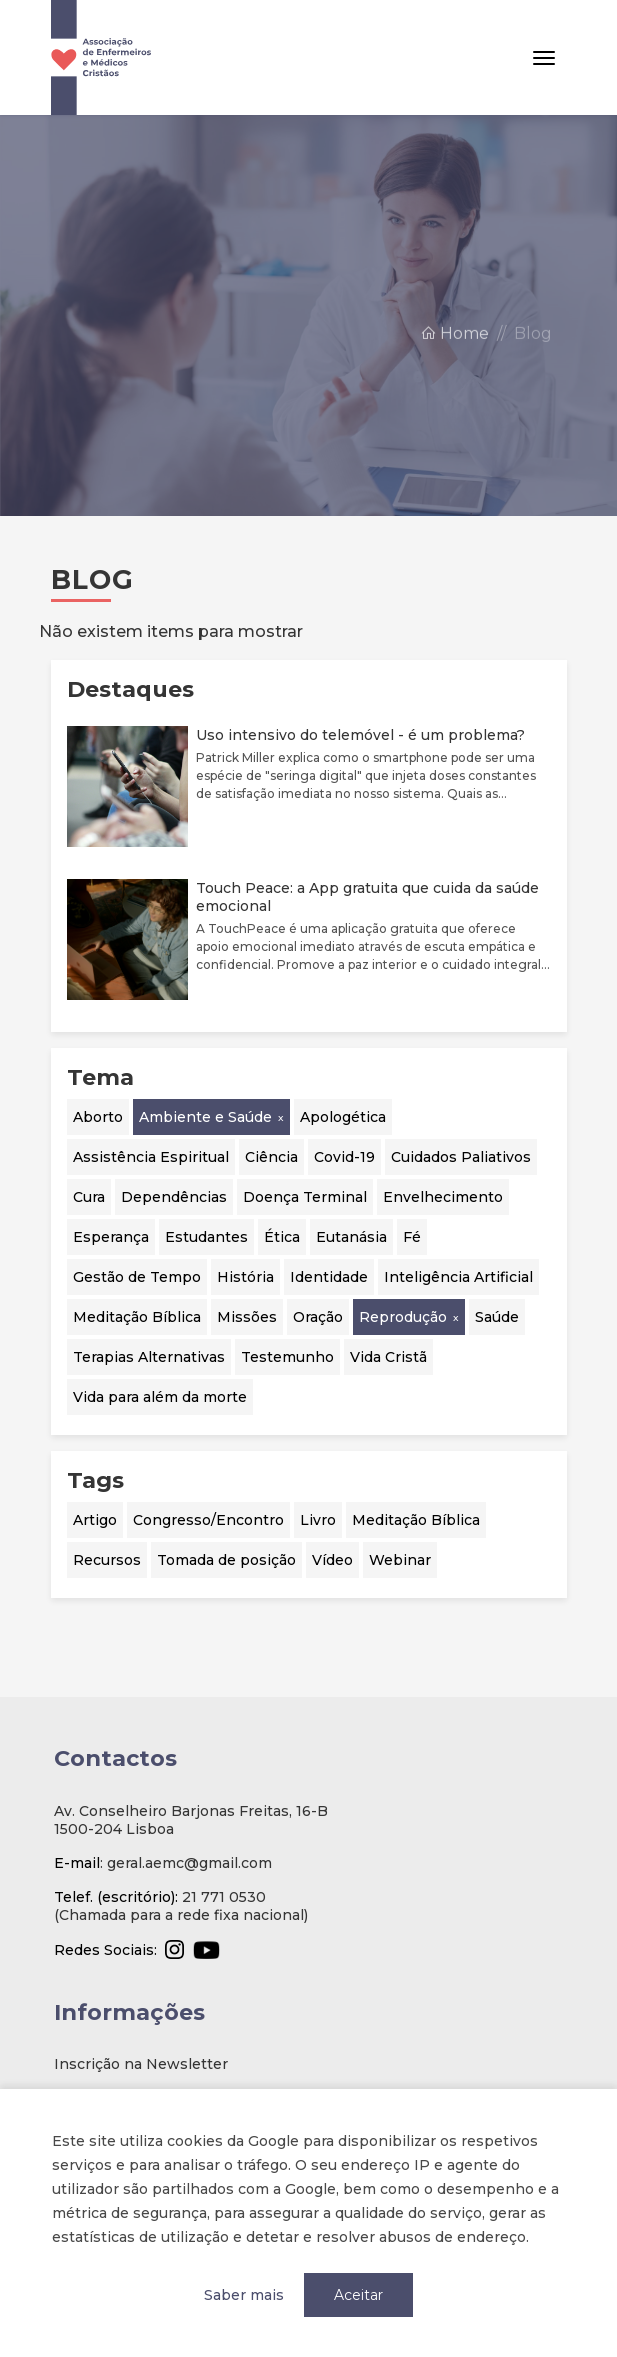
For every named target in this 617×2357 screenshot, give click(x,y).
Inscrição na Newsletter (141, 2064)
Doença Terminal (305, 1197)
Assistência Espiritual (151, 1157)
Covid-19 (344, 1157)
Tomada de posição (226, 1560)
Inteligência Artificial (458, 1277)
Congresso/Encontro (208, 1520)
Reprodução (403, 1317)
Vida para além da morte (160, 1397)
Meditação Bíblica (137, 1317)
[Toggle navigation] (544, 58)
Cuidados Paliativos (461, 1157)
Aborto (98, 1117)
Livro (318, 1520)
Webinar (400, 1560)
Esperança (111, 1237)
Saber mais (244, 2295)
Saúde (497, 1317)
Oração (318, 1317)
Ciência (271, 1157)
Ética (282, 1237)
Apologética (343, 1117)
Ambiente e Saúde (205, 1117)
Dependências (174, 1197)
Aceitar (358, 2295)
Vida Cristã (388, 1357)
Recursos (107, 1560)
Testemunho (287, 1357)
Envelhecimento (443, 1197)
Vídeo (332, 1560)
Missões (247, 1317)
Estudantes (206, 1237)
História (245, 1277)
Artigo (95, 1520)
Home (454, 350)
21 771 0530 (224, 1897)
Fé (412, 1237)
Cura (89, 1197)
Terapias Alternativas (149, 1357)
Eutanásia (351, 1237)
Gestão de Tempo (137, 1277)
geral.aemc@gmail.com (189, 1863)
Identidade (329, 1277)
